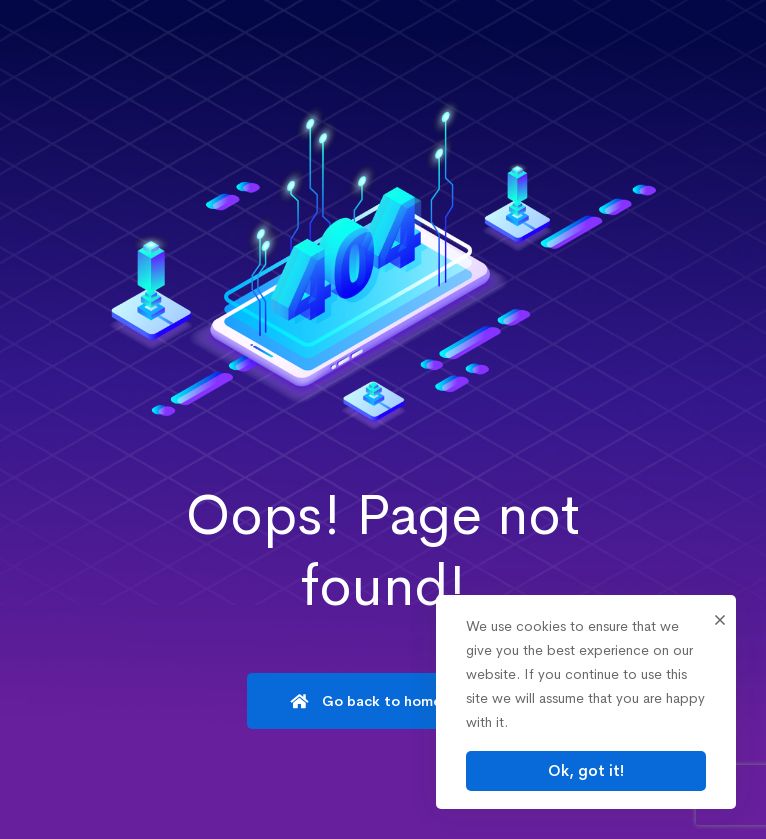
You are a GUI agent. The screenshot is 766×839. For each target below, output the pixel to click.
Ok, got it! (586, 770)
